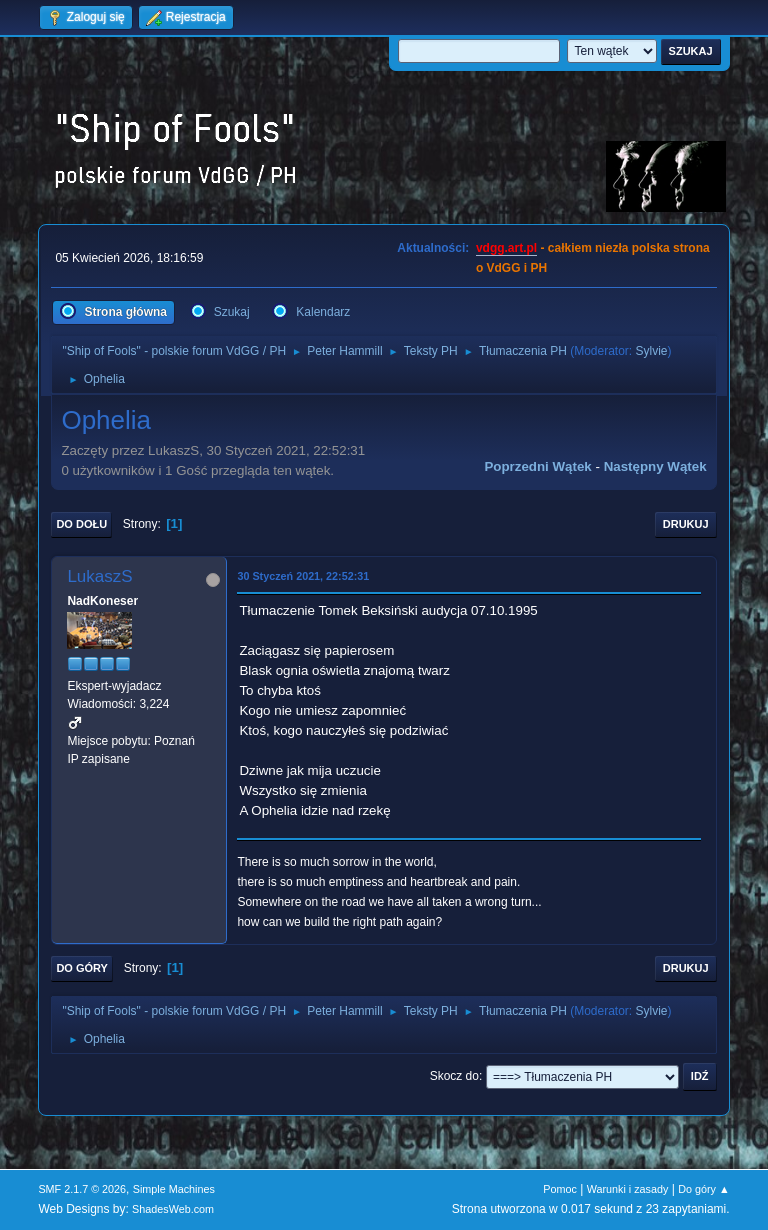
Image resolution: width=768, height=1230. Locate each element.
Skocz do (454, 1076)
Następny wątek (655, 466)
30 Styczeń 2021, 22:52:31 (303, 576)
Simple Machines (174, 1189)
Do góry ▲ (703, 1189)
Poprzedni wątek (537, 466)
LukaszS (99, 576)
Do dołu (81, 524)
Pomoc (560, 1189)
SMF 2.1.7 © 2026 (82, 1189)
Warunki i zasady (628, 1189)
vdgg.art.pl (506, 248)
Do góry (82, 968)
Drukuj (686, 524)
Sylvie (652, 351)
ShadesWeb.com (173, 1209)
